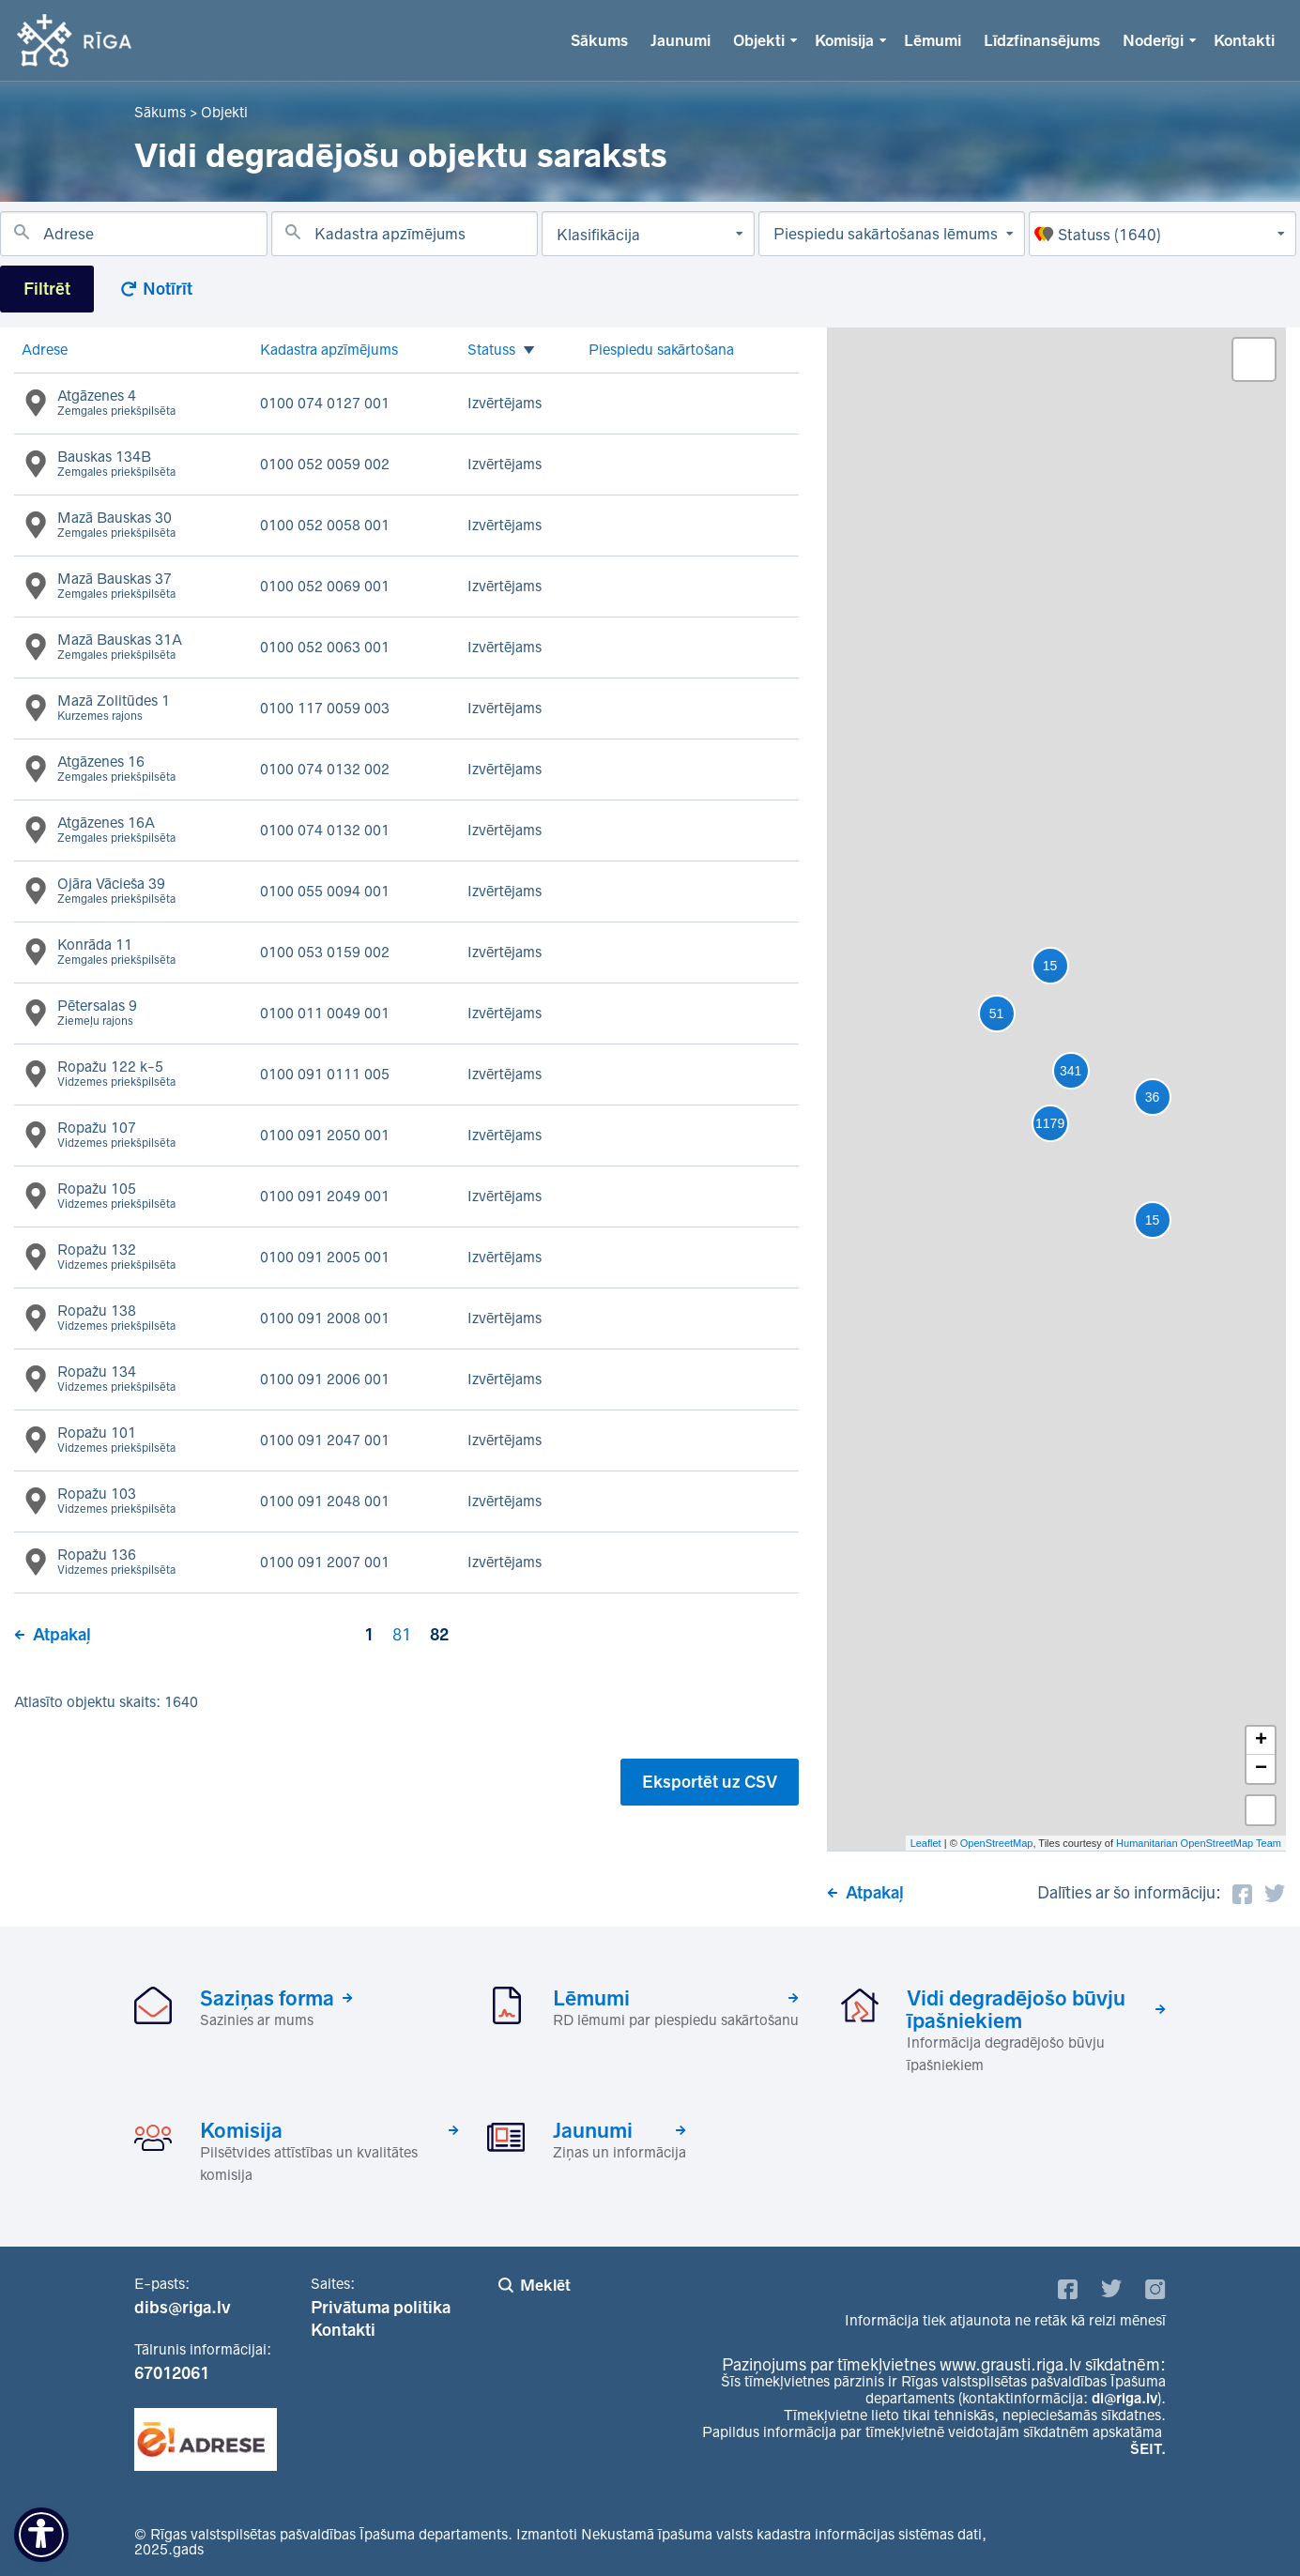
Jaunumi (680, 40)
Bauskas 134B (116, 465)
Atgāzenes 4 (116, 404)
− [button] (1261, 1769)
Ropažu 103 (116, 1501)
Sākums (599, 40)
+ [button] (1261, 1741)
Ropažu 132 (116, 1257)
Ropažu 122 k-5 (116, 1074)
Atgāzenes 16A (116, 830)
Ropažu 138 (116, 1318)
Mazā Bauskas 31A (119, 648)
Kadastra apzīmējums (329, 350)
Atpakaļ (62, 1634)
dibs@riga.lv (182, 2307)
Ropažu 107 (116, 1135)
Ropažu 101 (116, 1440)
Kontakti (1244, 40)
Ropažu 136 (116, 1562)
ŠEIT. (1148, 2449)
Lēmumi (932, 40)
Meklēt (545, 2285)
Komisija (844, 40)
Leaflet (925, 1843)
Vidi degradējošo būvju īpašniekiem (1016, 2009)
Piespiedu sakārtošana (661, 350)
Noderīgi (1153, 40)
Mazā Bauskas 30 (116, 526)
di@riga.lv (1124, 2398)
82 (439, 1634)
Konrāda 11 (116, 952)
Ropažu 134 (116, 1379)
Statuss (491, 350)
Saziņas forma (267, 1998)
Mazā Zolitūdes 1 (113, 709)
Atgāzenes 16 (116, 770)
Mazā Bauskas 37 (116, 587)
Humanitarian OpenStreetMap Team (1198, 1843)
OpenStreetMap (996, 1843)
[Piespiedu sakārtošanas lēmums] (892, 233)
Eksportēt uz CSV (709, 1782)
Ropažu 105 (116, 1196)
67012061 (171, 2373)
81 (401, 1634)
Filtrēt (46, 289)
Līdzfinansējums (1042, 40)
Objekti (759, 40)
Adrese (45, 350)
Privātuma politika (381, 2307)
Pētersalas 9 (97, 1013)
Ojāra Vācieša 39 (116, 891)
